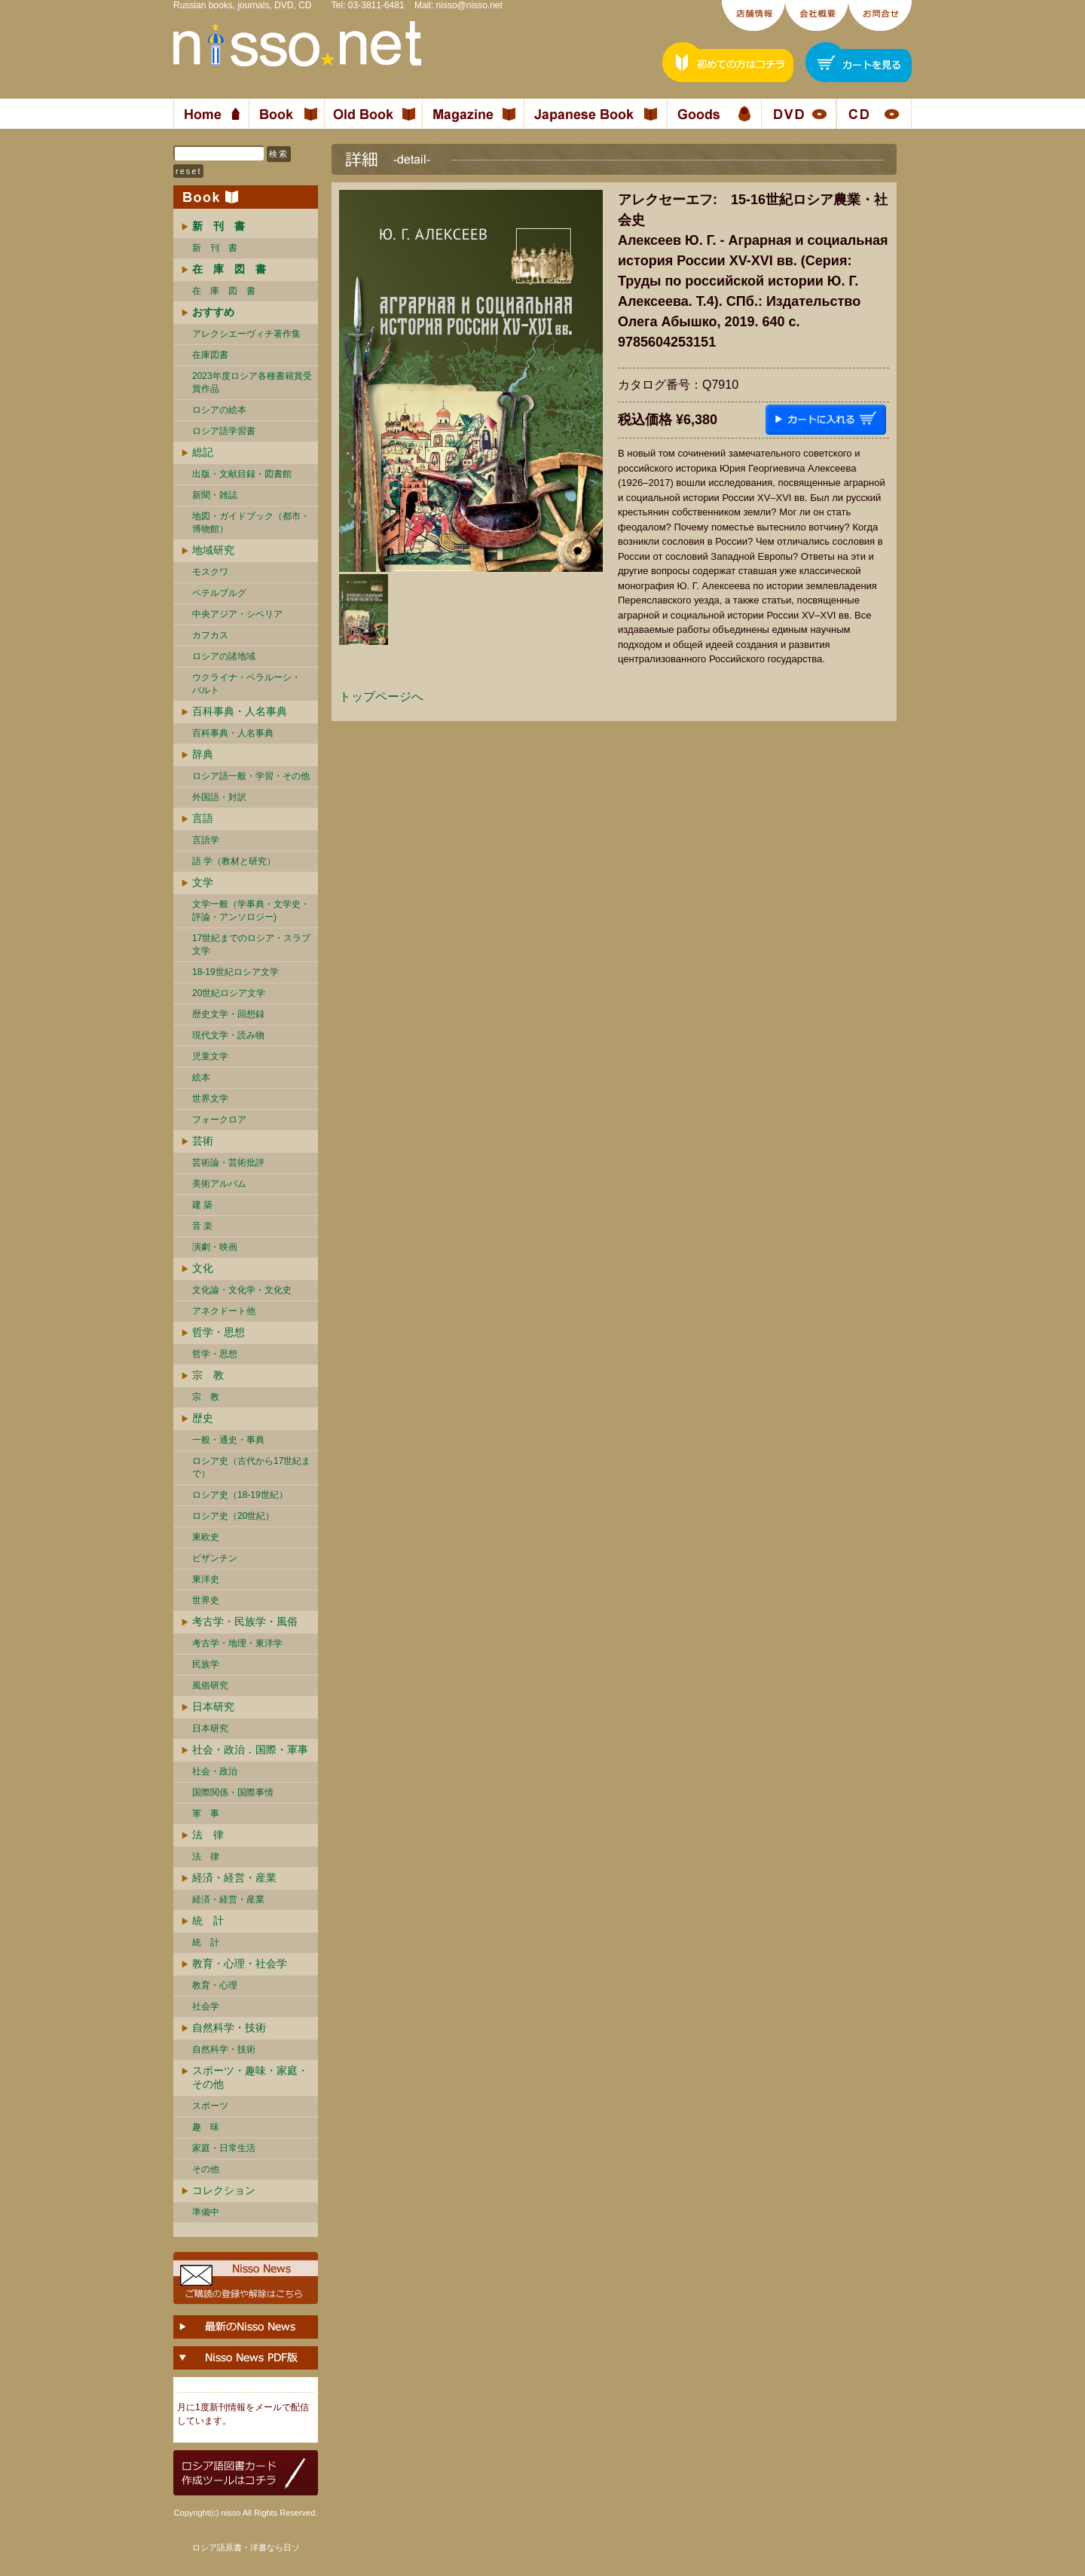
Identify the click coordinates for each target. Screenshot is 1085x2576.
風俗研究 (210, 1685)
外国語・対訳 (219, 797)
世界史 (205, 1600)
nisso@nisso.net (469, 5)
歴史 (202, 1418)
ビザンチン (214, 1558)
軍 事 (205, 1813)
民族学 (205, 1664)
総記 (202, 452)
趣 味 (205, 2127)
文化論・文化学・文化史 (242, 1290)
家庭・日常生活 (223, 2148)
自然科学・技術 (229, 2027)
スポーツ (210, 2106)
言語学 (205, 840)
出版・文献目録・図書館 (242, 474)
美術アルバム (219, 1183)
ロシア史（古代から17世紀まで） (251, 1467)
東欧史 (205, 1537)
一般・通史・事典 (228, 1440)
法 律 (208, 1835)
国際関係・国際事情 (233, 1792)
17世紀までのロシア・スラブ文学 (251, 944)
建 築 (202, 1204)
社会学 (205, 2006)
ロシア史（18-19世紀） (240, 1495)
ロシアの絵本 (219, 410)
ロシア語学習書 (223, 431)
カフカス (210, 635)
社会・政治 (214, 1771)
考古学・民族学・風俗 (245, 1621)
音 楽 (202, 1226)
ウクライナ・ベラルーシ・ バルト (246, 683)
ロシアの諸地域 (223, 656)
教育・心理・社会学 (239, 1963)
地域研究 (213, 550)
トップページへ (381, 696)
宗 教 (208, 1375)
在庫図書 (210, 355)
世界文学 (210, 1098)
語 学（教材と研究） (234, 861)
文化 (202, 1268)
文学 (202, 882)
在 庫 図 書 (223, 291)
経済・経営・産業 (234, 1878)
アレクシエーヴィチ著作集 (246, 333)
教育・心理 (214, 1985)
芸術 (202, 1141)
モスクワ (210, 572)
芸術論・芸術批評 (228, 1162)
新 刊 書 (214, 248)
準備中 (205, 2212)
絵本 (201, 1077)
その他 (205, 2169)
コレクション (223, 2190)
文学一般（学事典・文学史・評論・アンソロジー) (251, 910)
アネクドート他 (223, 1311)
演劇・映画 (214, 1247)
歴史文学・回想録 (228, 1014)
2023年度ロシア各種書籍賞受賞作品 (252, 382)
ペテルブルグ (219, 593)
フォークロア (219, 1119)
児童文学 (210, 1056)
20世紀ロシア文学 (228, 993)
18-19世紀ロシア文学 (235, 972)
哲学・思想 (218, 1332)
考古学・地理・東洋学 (237, 1643)
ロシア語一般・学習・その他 (251, 776)
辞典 (202, 754)
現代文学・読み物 (228, 1035)
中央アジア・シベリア (237, 614)
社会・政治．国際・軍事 (250, 1749)
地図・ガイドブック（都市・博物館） (251, 522)
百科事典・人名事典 (239, 711)
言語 (202, 818)
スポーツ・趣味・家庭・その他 (250, 2077)
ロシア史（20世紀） (233, 1516)
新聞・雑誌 (214, 495)
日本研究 (213, 1707)
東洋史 (205, 1579)
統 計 (208, 1920)
